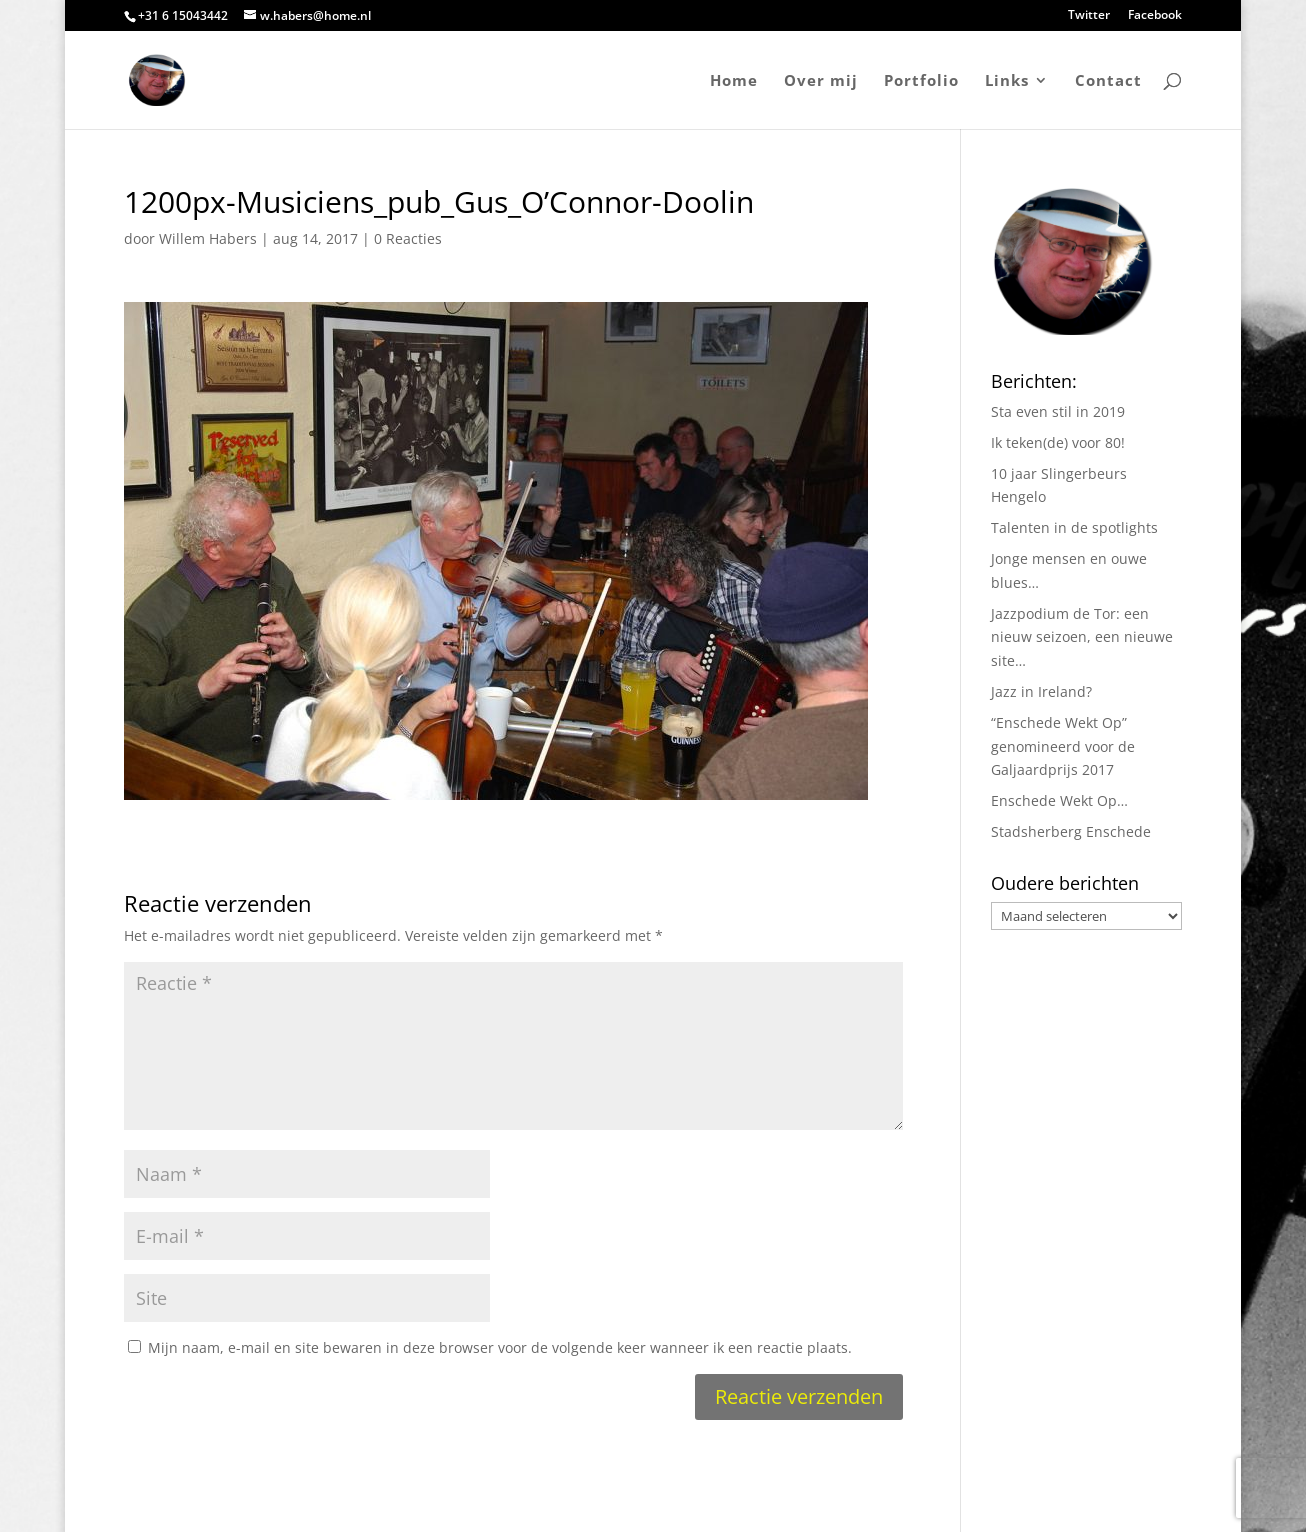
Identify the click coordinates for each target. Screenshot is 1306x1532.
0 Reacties (408, 238)
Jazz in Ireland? (1041, 691)
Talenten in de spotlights (1074, 527)
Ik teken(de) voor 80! (1058, 442)
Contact (1108, 81)
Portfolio (921, 81)
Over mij (821, 81)
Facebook (1155, 16)
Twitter (1089, 16)
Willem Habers (208, 238)
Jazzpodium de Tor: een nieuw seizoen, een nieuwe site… (1082, 637)
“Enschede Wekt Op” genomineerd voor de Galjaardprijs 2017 (1063, 746)
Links (1007, 81)
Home (734, 81)
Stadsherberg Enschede (1071, 831)
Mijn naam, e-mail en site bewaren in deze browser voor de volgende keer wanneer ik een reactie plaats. (500, 1347)
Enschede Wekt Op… (1059, 800)
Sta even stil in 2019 (1058, 411)
